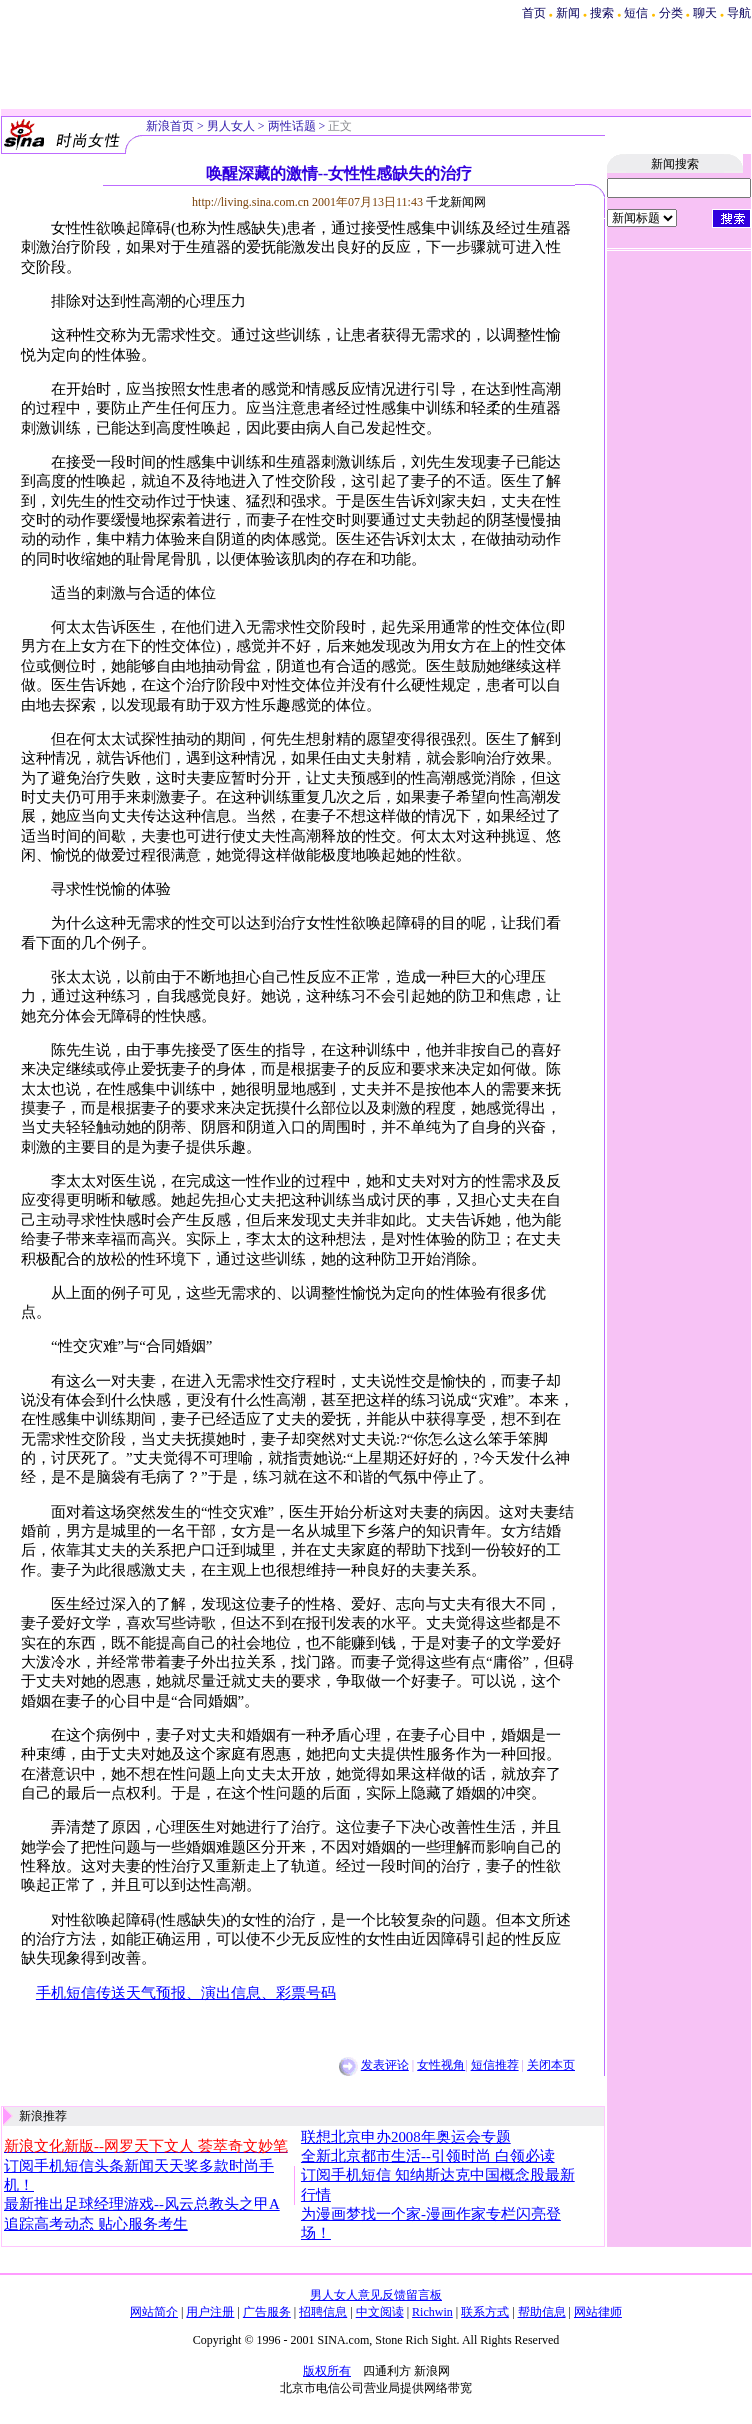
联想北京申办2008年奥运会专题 (406, 2137)
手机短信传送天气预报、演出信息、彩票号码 (186, 1993)
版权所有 (327, 2371)
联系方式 (485, 2312)
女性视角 (441, 2065)
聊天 (705, 13)
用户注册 (210, 2312)
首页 (534, 13)
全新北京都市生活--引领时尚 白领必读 (428, 2156)
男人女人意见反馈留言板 (376, 2295)
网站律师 (598, 2312)
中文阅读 (380, 2312)
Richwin (432, 2312)
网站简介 (154, 2312)
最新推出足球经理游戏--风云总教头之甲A (142, 2204)
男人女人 (231, 126)
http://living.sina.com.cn (250, 202)
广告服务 (267, 2312)
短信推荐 (495, 2065)
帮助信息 (542, 2312)
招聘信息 (323, 2312)
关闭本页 (551, 2065)
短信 (636, 13)
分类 (671, 13)
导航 (739, 13)
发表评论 (385, 2065)
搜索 (603, 13)
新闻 (568, 13)
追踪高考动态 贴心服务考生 (96, 2224)
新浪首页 (170, 126)
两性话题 (292, 126)
